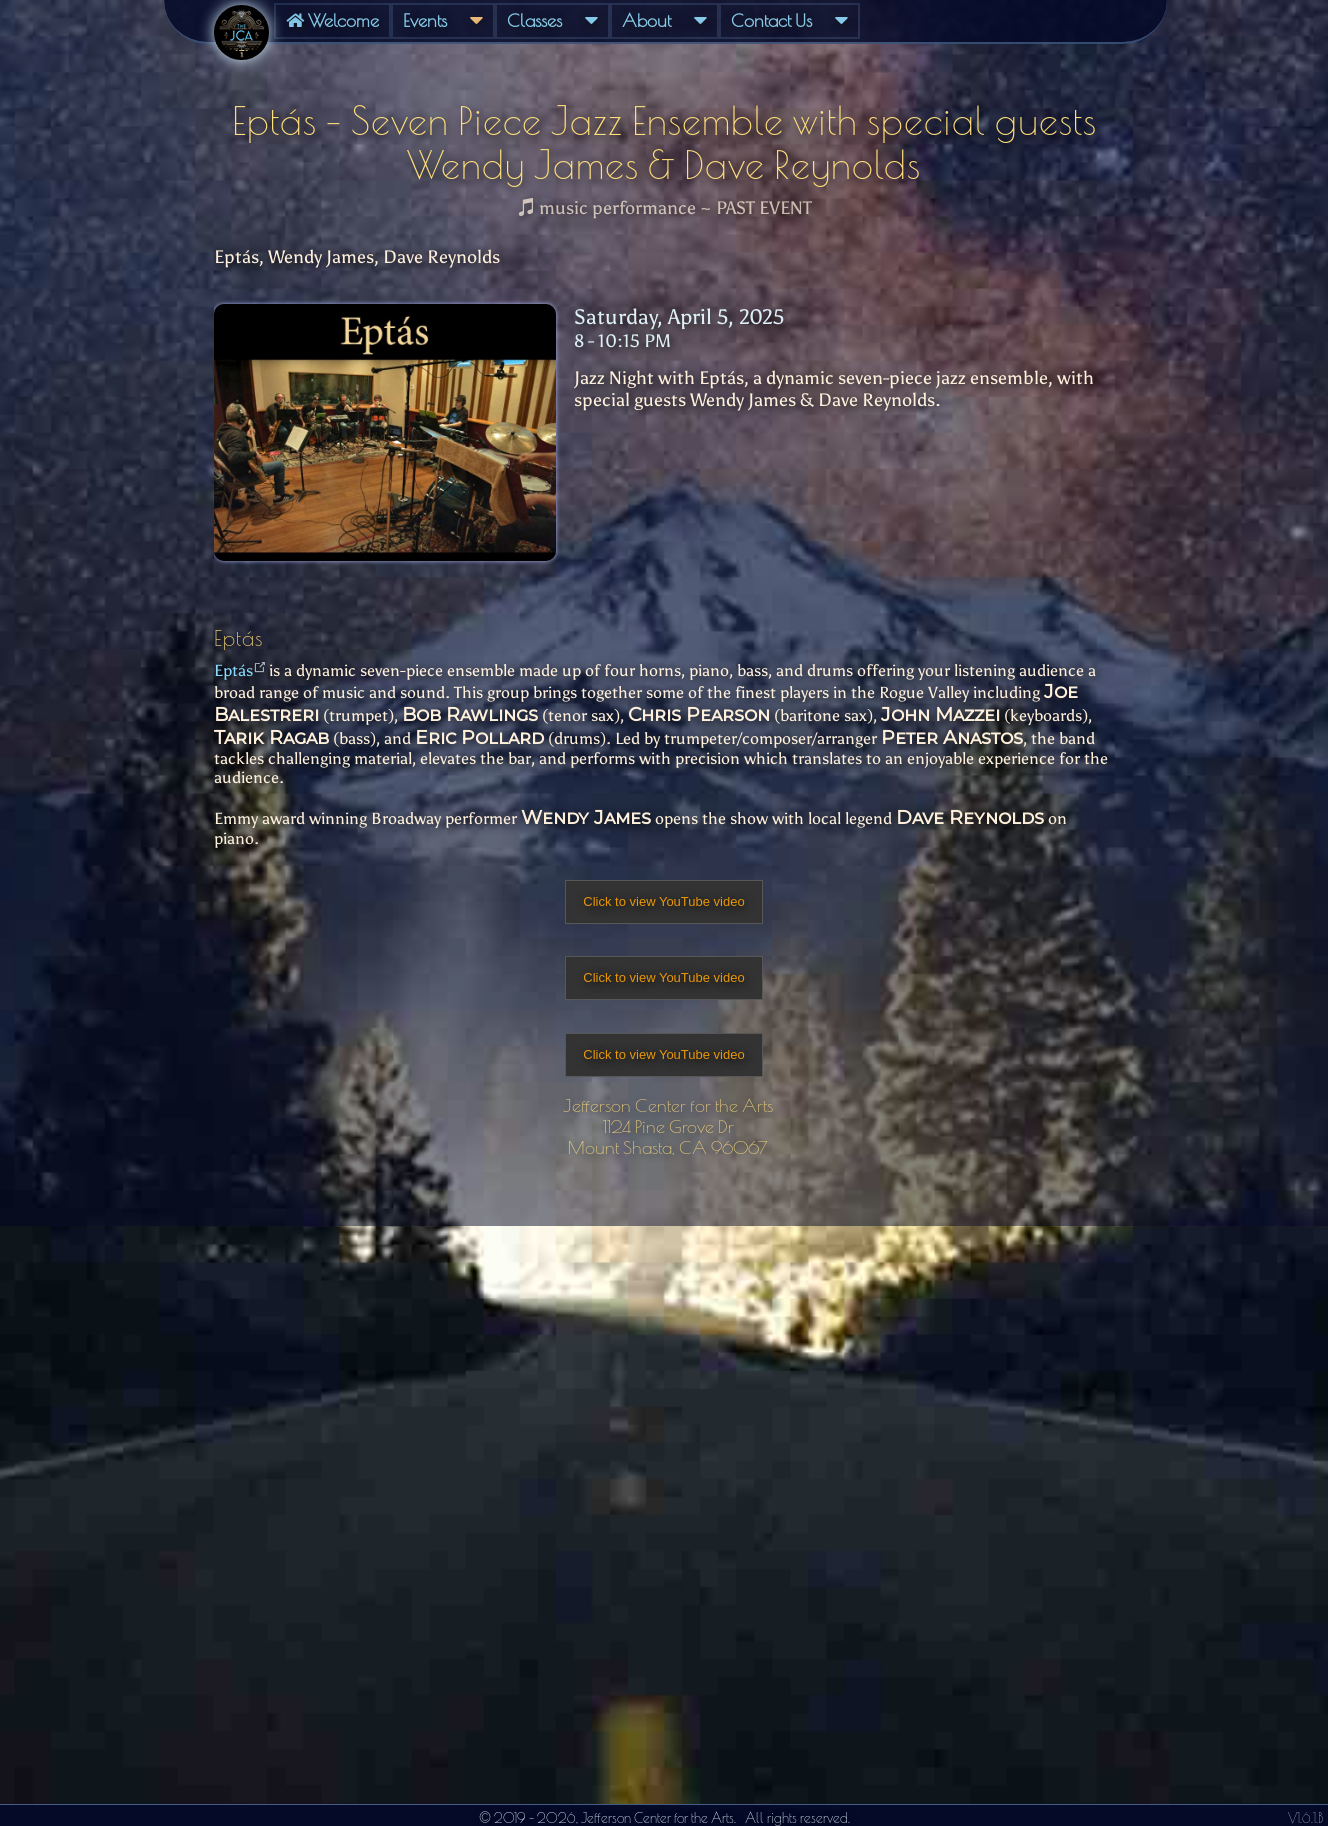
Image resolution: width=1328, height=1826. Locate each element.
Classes (552, 20)
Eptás (233, 670)
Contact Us (789, 20)
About (664, 20)
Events (443, 20)
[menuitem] (332, 21)
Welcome (332, 20)
